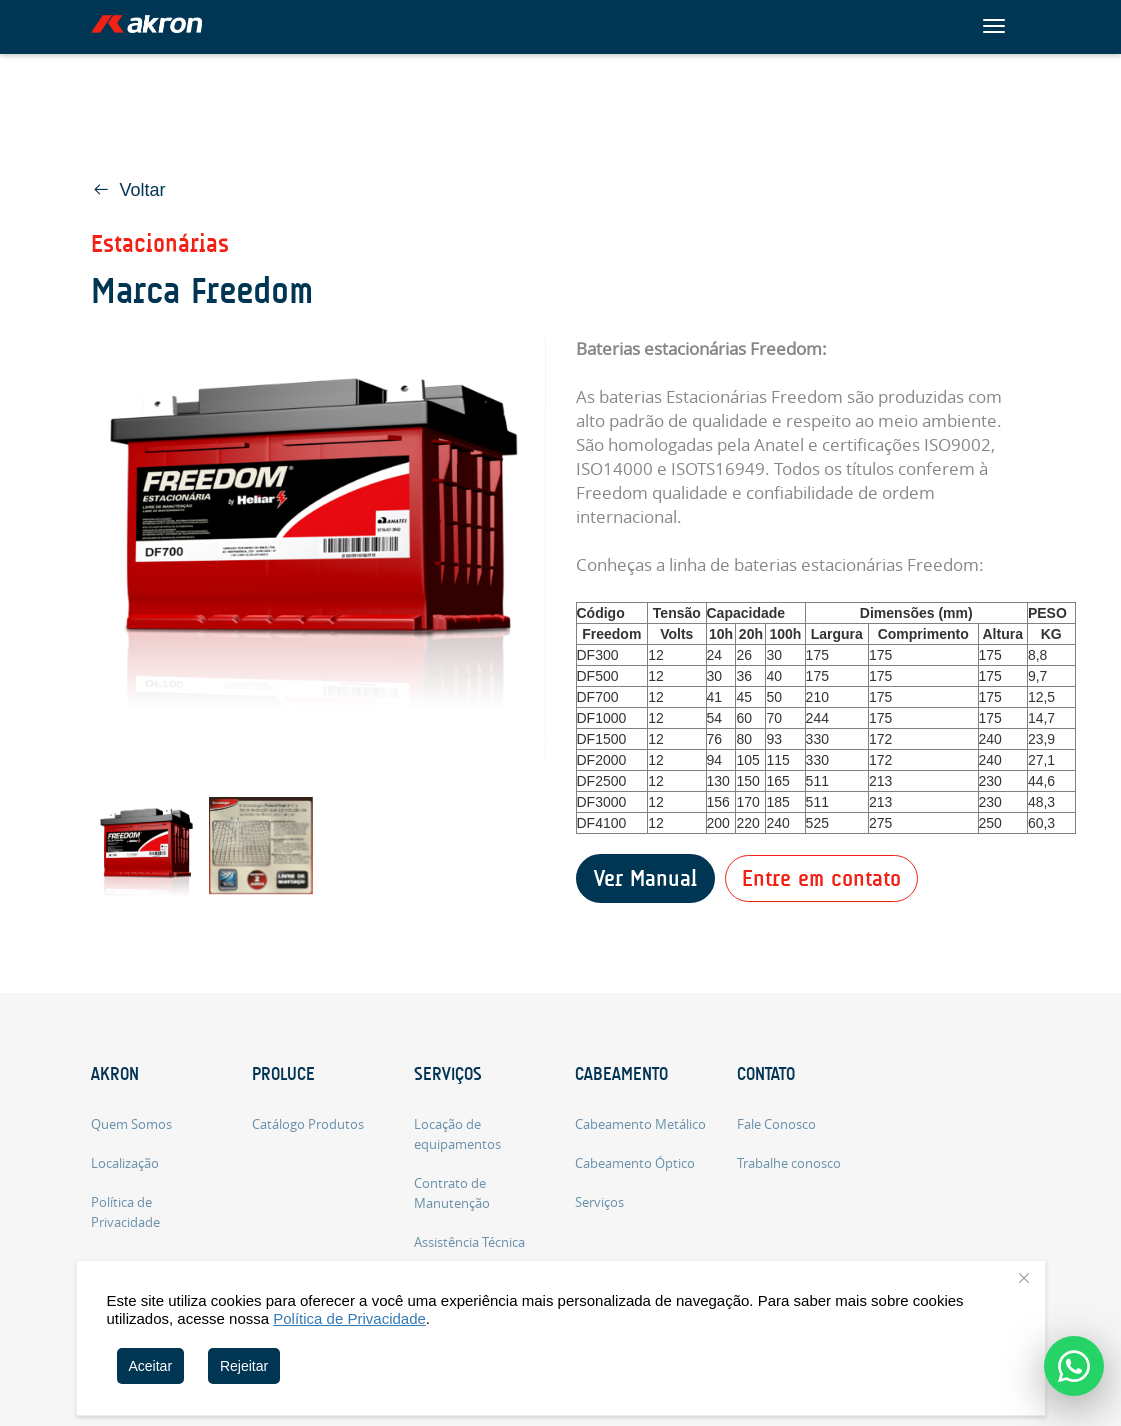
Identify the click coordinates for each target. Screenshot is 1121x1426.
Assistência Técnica (469, 1242)
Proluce (283, 1074)
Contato (766, 1074)
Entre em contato (821, 878)
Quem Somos (131, 1124)
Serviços (448, 1074)
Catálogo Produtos (308, 1124)
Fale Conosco (776, 1124)
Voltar (129, 190)
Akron (115, 1074)
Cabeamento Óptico (635, 1163)
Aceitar (151, 1366)
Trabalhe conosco (789, 1163)
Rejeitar (244, 1366)
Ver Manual (645, 878)
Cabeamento (621, 1074)
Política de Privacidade (349, 1318)
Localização (125, 1163)
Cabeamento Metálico (640, 1124)
